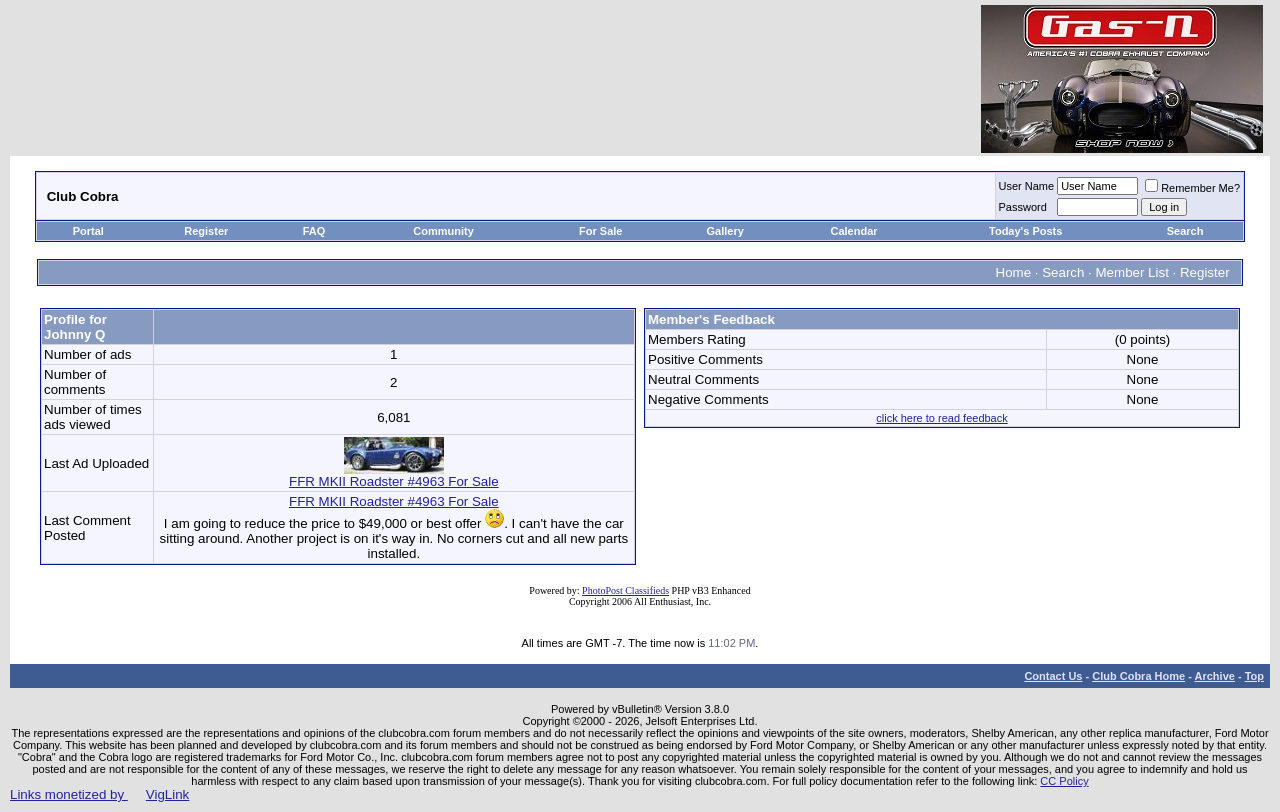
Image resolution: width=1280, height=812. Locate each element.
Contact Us (1053, 676)
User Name (1027, 186)
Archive (1215, 676)
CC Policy (1064, 781)
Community (445, 231)
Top (1254, 676)
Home (1014, 272)
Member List (1132, 272)
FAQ (314, 231)
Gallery (725, 231)
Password (1023, 207)
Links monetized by (99, 794)
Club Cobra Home (1138, 676)
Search (1185, 231)
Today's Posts (1025, 231)
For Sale (600, 231)
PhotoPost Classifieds (625, 590)
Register (206, 231)
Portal (88, 231)
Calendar (854, 231)
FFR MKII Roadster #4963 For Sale (394, 475)
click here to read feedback (941, 418)
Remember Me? (1192, 188)
